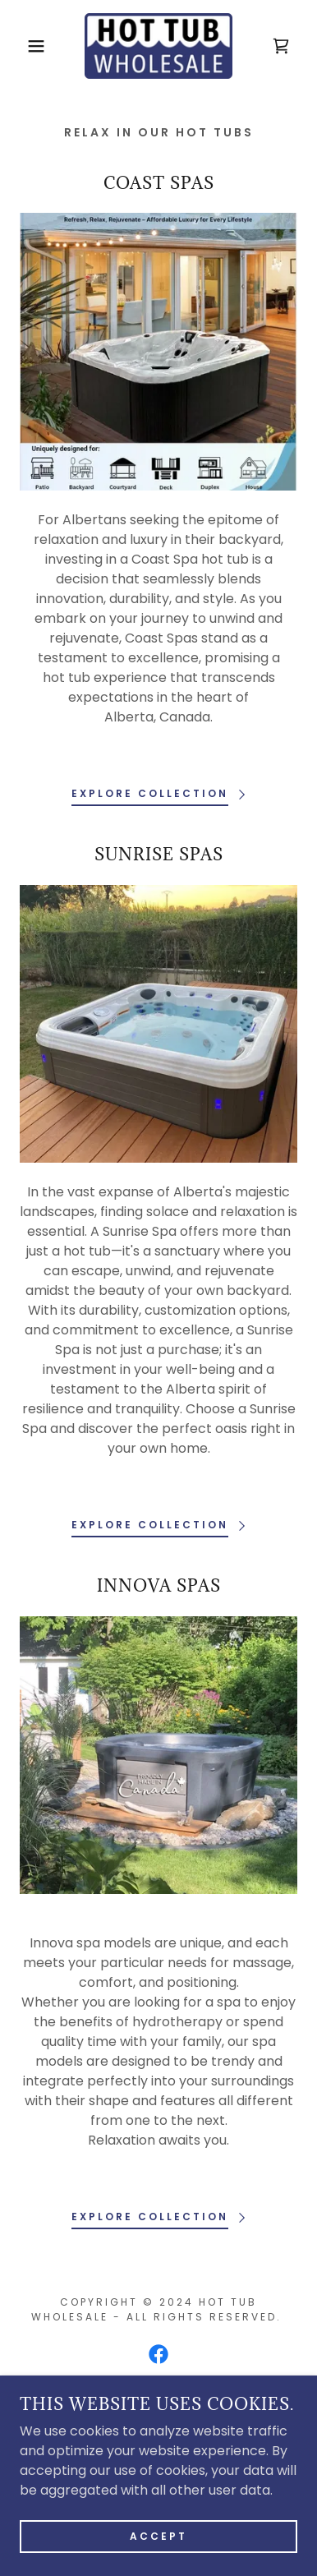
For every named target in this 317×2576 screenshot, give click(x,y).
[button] (25, 46)
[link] (158, 46)
